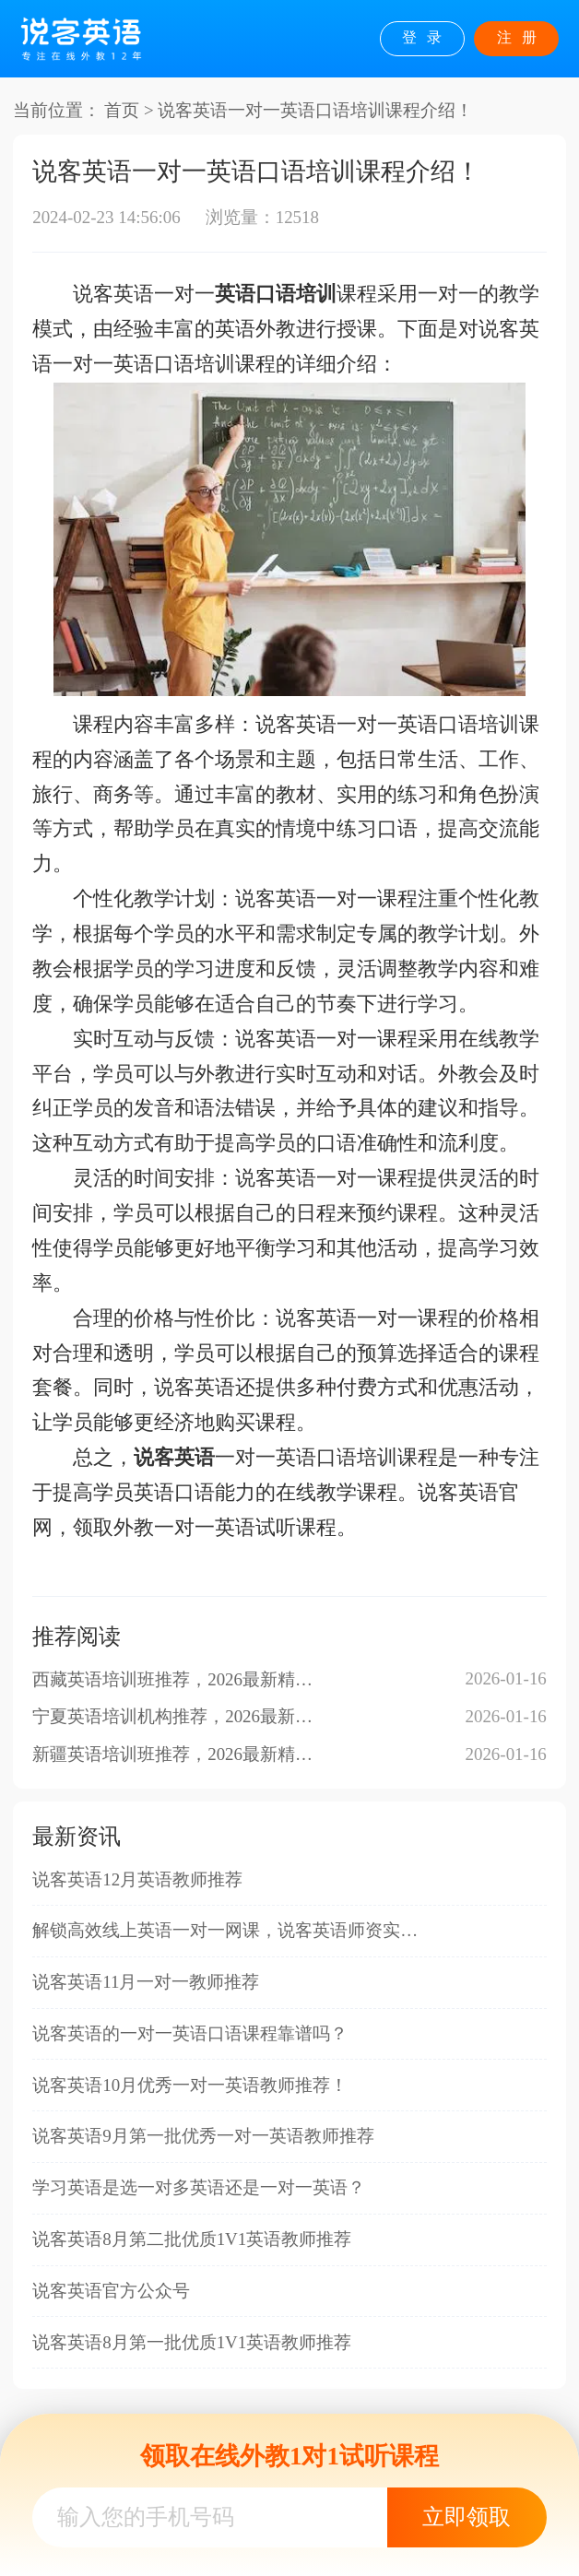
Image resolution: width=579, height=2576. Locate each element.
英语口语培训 (276, 294)
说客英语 (174, 1458)
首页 (121, 110)
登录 (427, 38)
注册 (522, 38)
